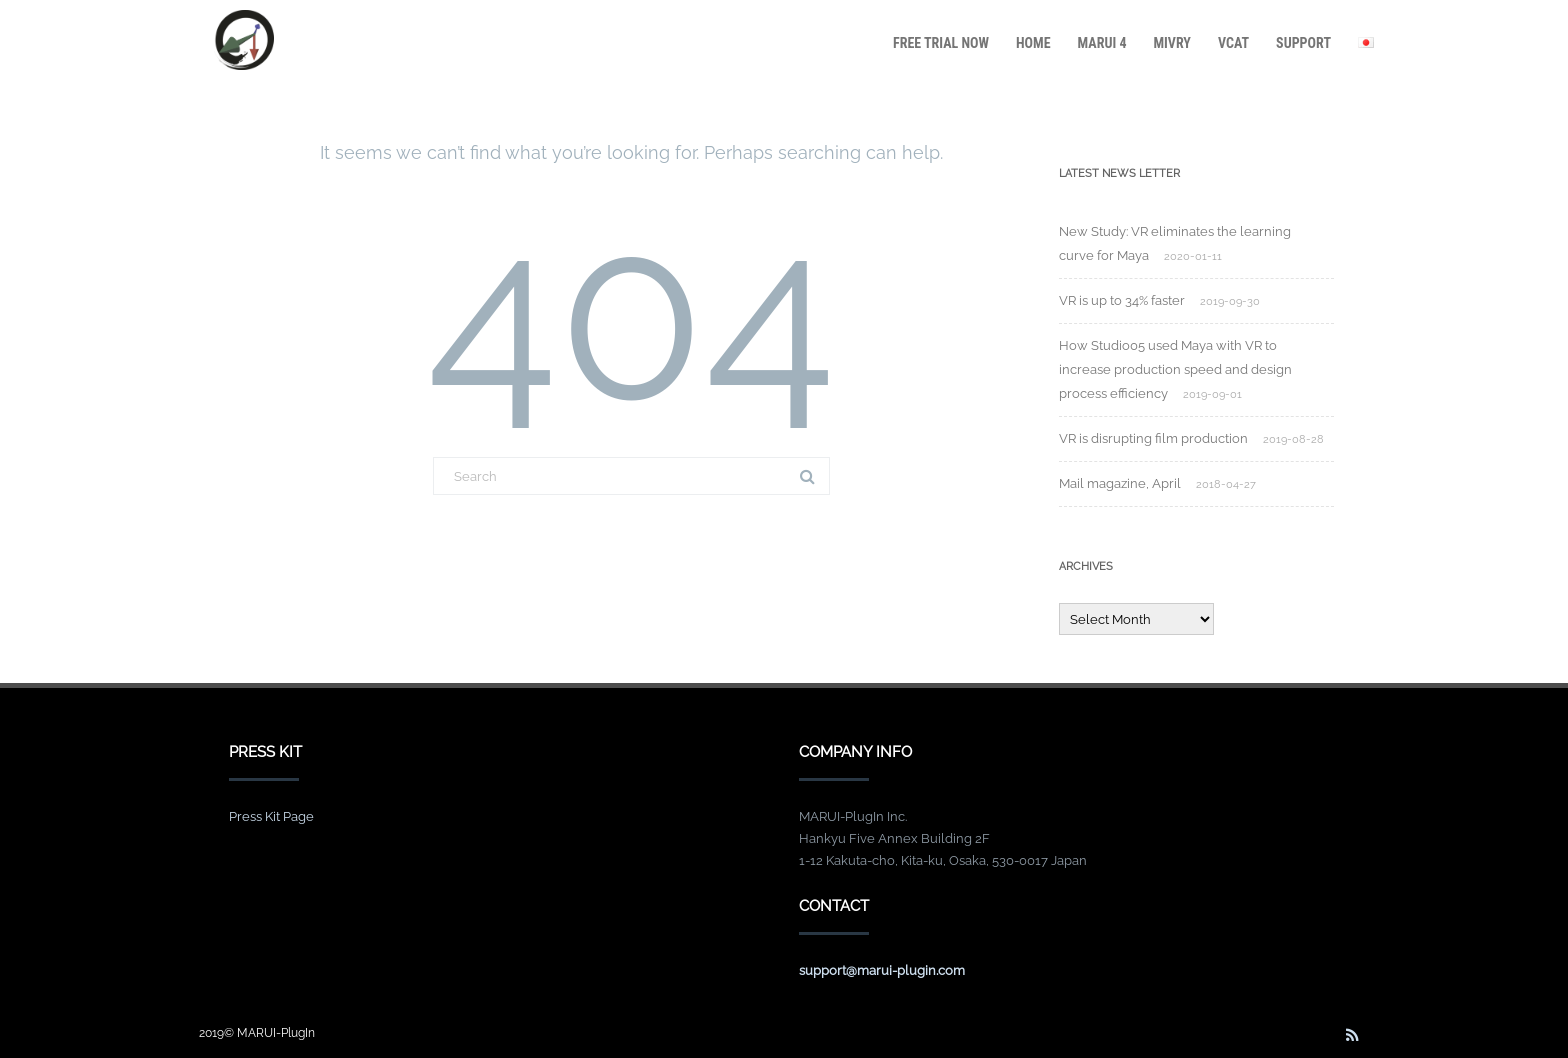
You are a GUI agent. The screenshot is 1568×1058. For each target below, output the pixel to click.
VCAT (1233, 43)
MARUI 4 (1102, 43)
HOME (1033, 43)
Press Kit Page (271, 816)
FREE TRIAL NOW (941, 43)
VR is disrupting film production (1153, 438)
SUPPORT (1303, 43)
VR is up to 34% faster (1122, 300)
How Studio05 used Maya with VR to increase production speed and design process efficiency (1175, 369)
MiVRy (1172, 43)
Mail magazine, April (1120, 483)
